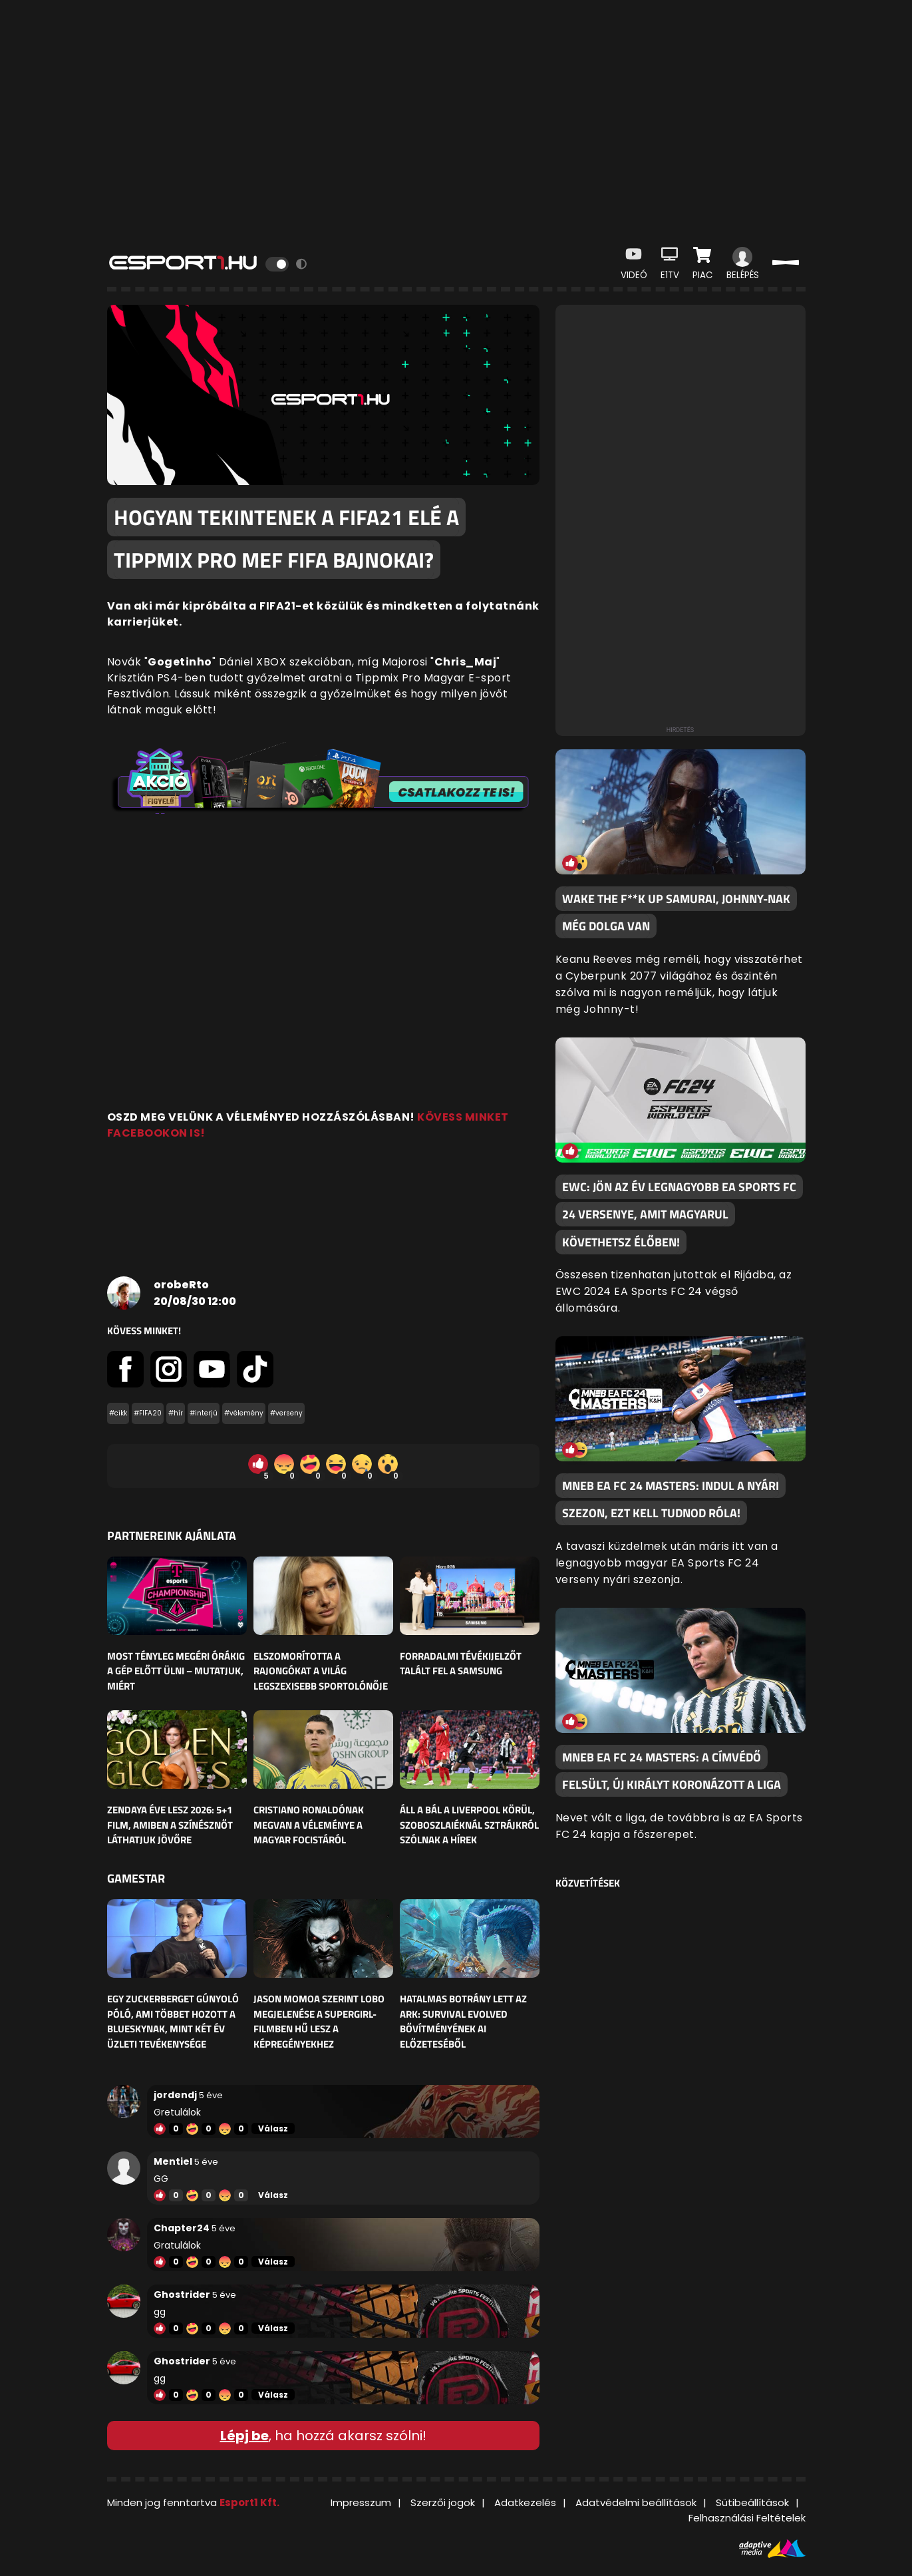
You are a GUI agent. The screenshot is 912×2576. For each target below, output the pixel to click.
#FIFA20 (148, 1413)
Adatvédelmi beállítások (635, 2502)
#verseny (286, 1413)
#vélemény (243, 1413)
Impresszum (361, 2502)
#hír (175, 1413)
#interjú (204, 1413)
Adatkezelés (525, 2502)
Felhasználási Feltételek (747, 2518)
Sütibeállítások (752, 2502)
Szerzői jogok (442, 2502)
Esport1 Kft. (249, 2502)
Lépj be (244, 2435)
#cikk (118, 1413)
